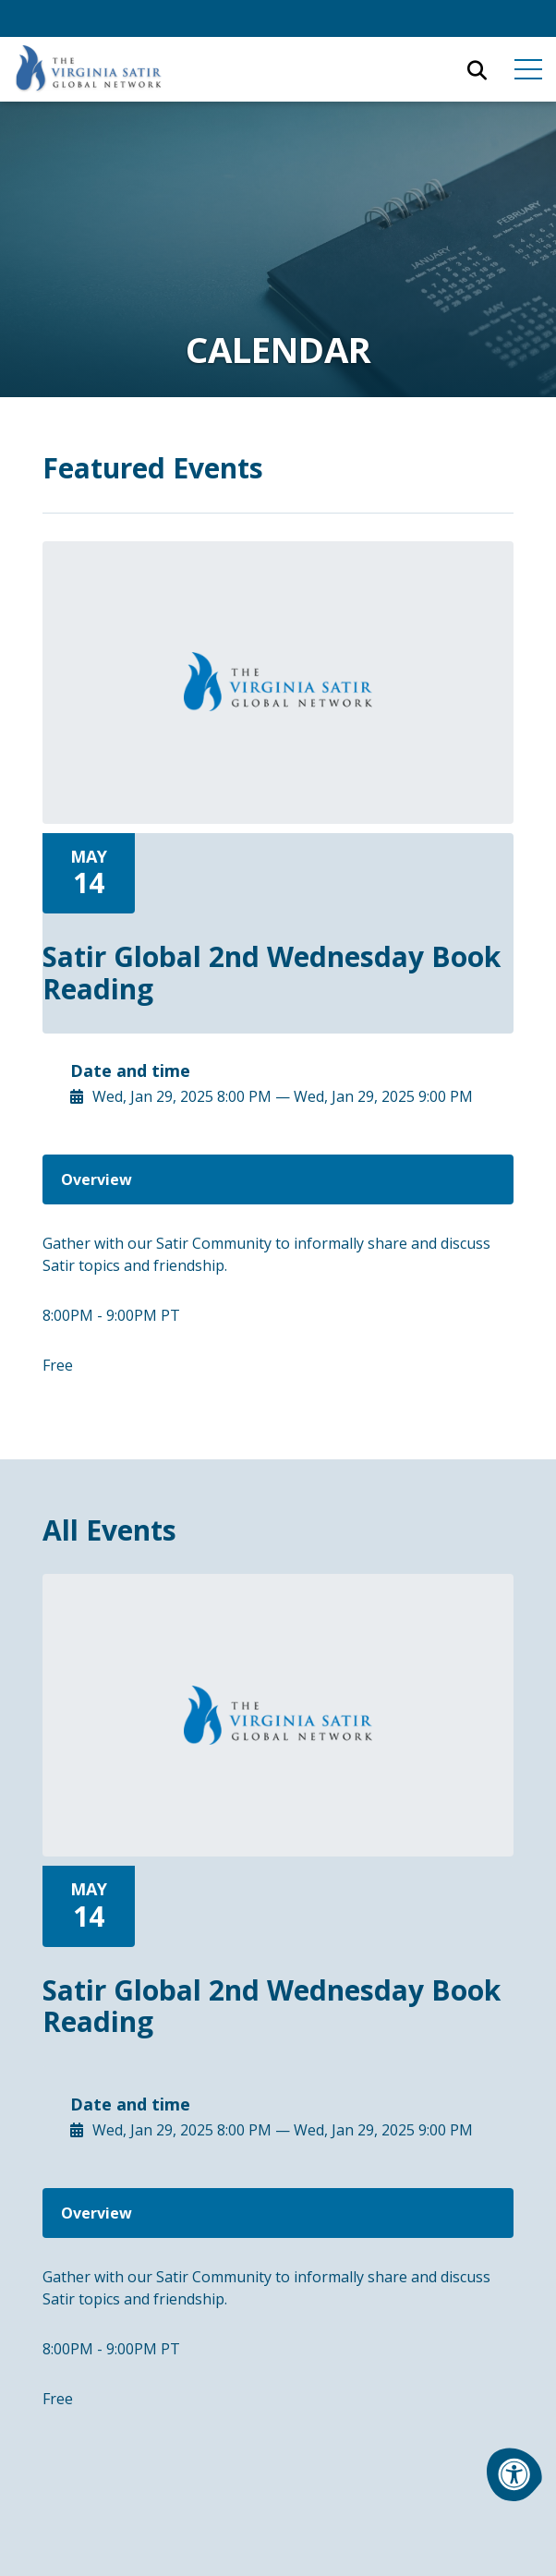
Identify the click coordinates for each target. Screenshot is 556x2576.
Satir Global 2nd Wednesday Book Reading (271, 973)
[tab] (278, 1179)
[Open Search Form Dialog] (477, 69)
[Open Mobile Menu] (528, 69)
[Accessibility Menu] (514, 2474)
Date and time (130, 1071)
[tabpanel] (278, 1304)
